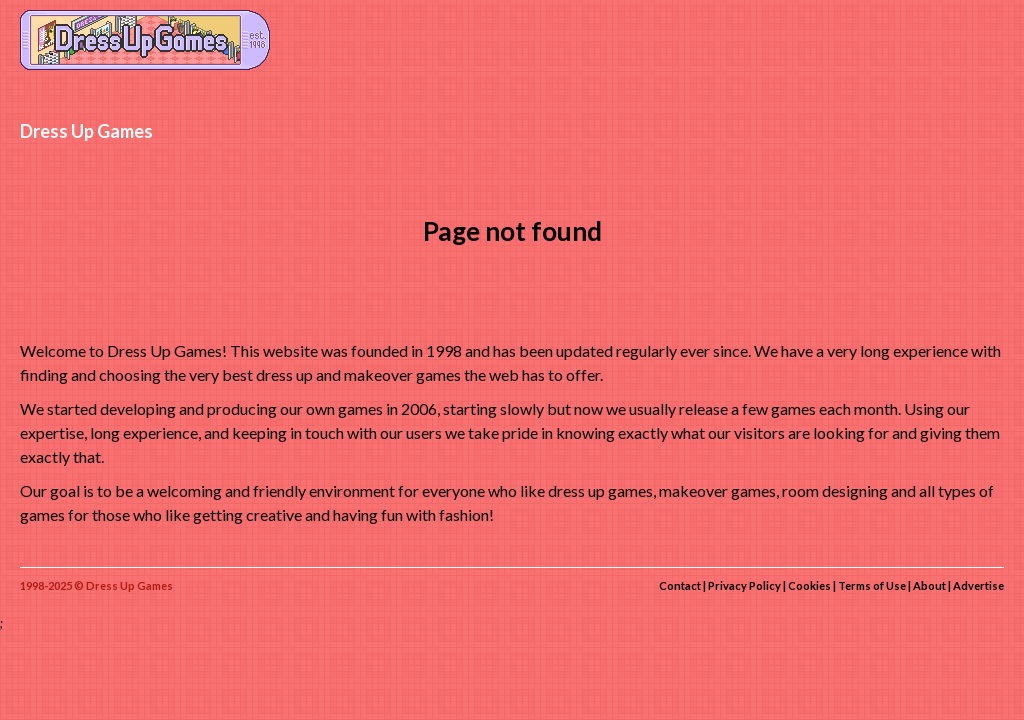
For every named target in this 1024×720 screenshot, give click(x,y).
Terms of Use (872, 585)
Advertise (978, 585)
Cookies (809, 585)
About (929, 585)
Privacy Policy (744, 585)
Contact (680, 585)
